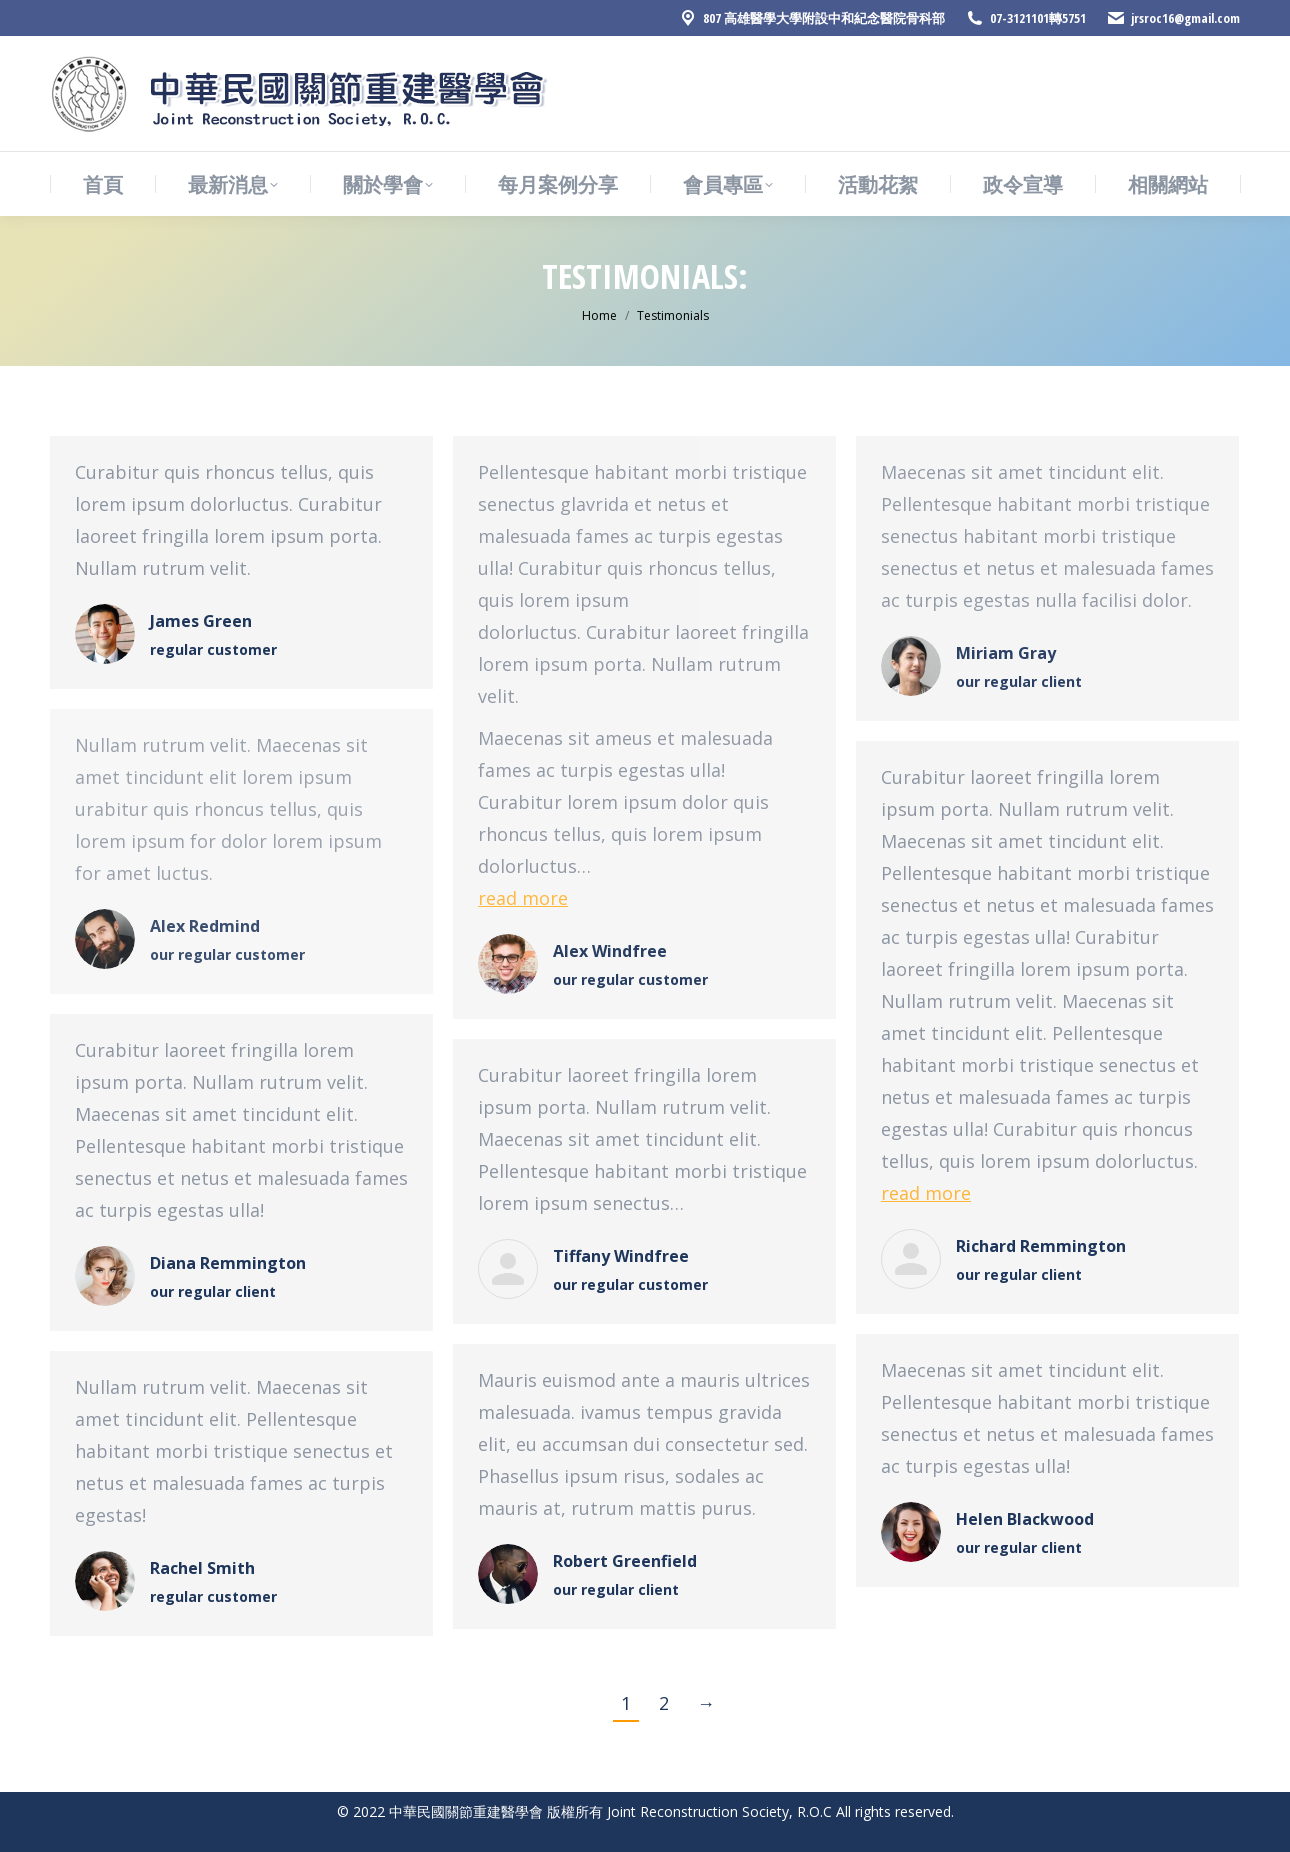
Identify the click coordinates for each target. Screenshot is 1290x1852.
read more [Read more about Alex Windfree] (523, 898)
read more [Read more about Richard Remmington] (926, 1193)
